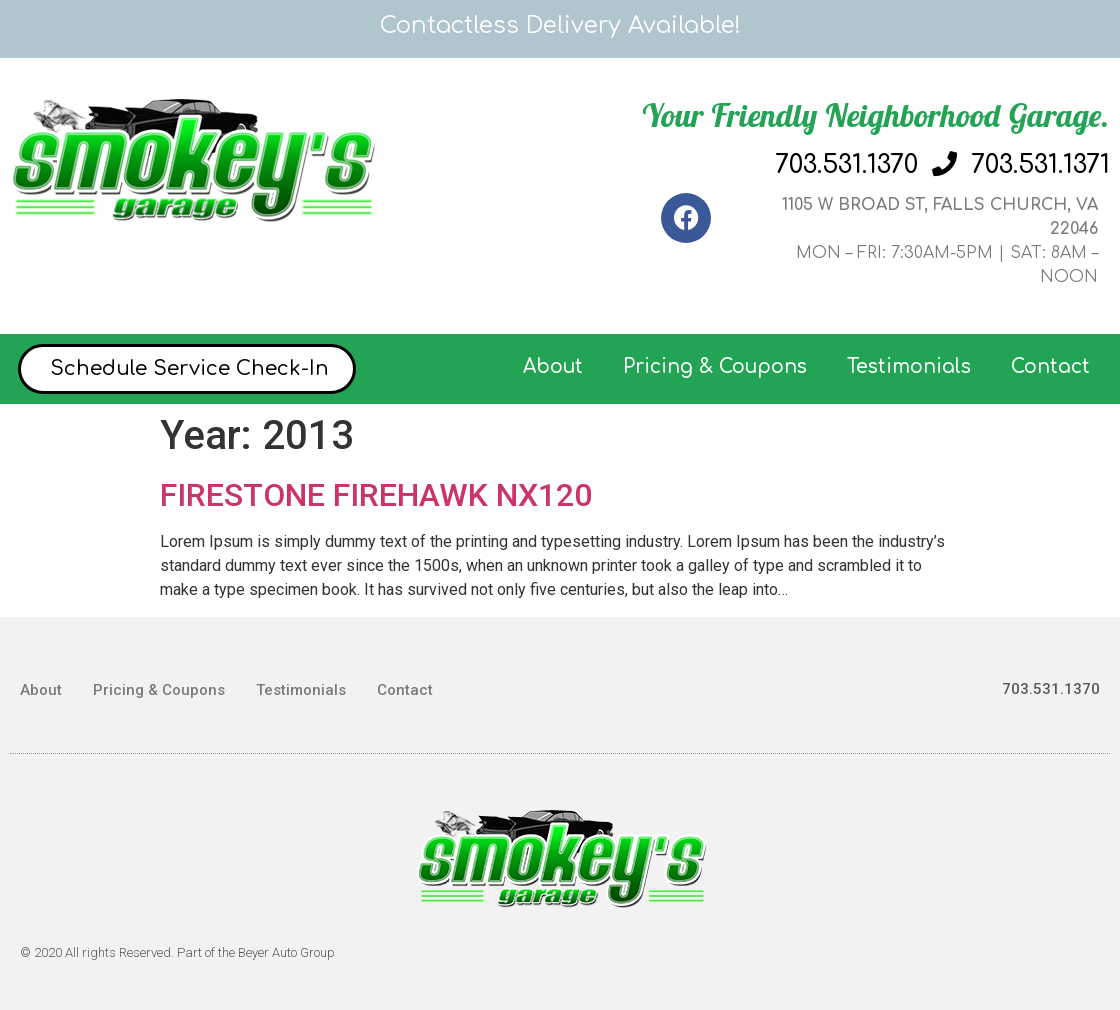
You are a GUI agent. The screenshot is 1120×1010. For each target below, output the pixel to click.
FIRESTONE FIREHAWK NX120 (376, 495)
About (553, 366)
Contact (1050, 366)
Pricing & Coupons (715, 366)
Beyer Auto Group (286, 952)
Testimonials (909, 366)
